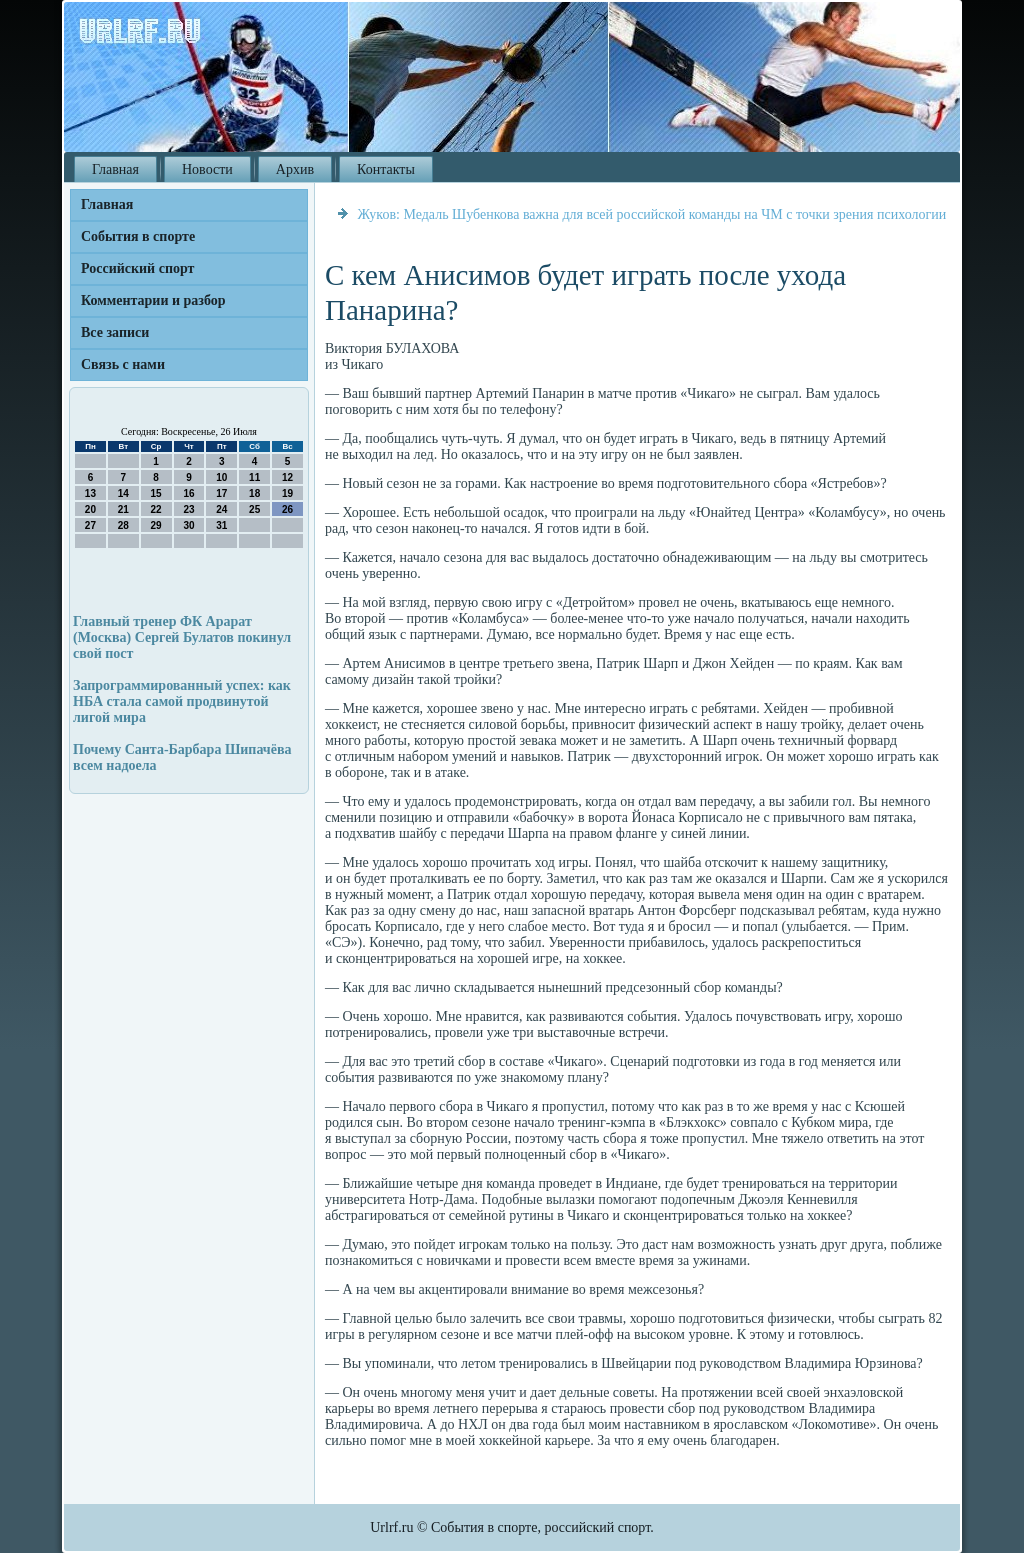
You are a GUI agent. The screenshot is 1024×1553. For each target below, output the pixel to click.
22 (156, 509)
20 (90, 509)
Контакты (386, 169)
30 (188, 525)
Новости (207, 169)
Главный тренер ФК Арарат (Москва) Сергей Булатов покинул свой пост (182, 637)
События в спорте (138, 236)
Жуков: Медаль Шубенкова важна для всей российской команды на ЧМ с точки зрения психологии (652, 214)
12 (287, 477)
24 (221, 509)
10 (221, 477)
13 (90, 493)
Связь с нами (123, 364)
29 (156, 525)
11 (254, 477)
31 (221, 525)
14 (123, 493)
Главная (115, 169)
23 (188, 509)
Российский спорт (137, 268)
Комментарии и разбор (153, 300)
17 (221, 493)
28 (123, 525)
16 (188, 493)
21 (123, 509)
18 (254, 493)
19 (287, 493)
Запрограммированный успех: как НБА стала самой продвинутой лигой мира (182, 701)
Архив (295, 169)
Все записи (115, 332)
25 (254, 509)
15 (156, 493)
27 (90, 525)
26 (287, 509)
